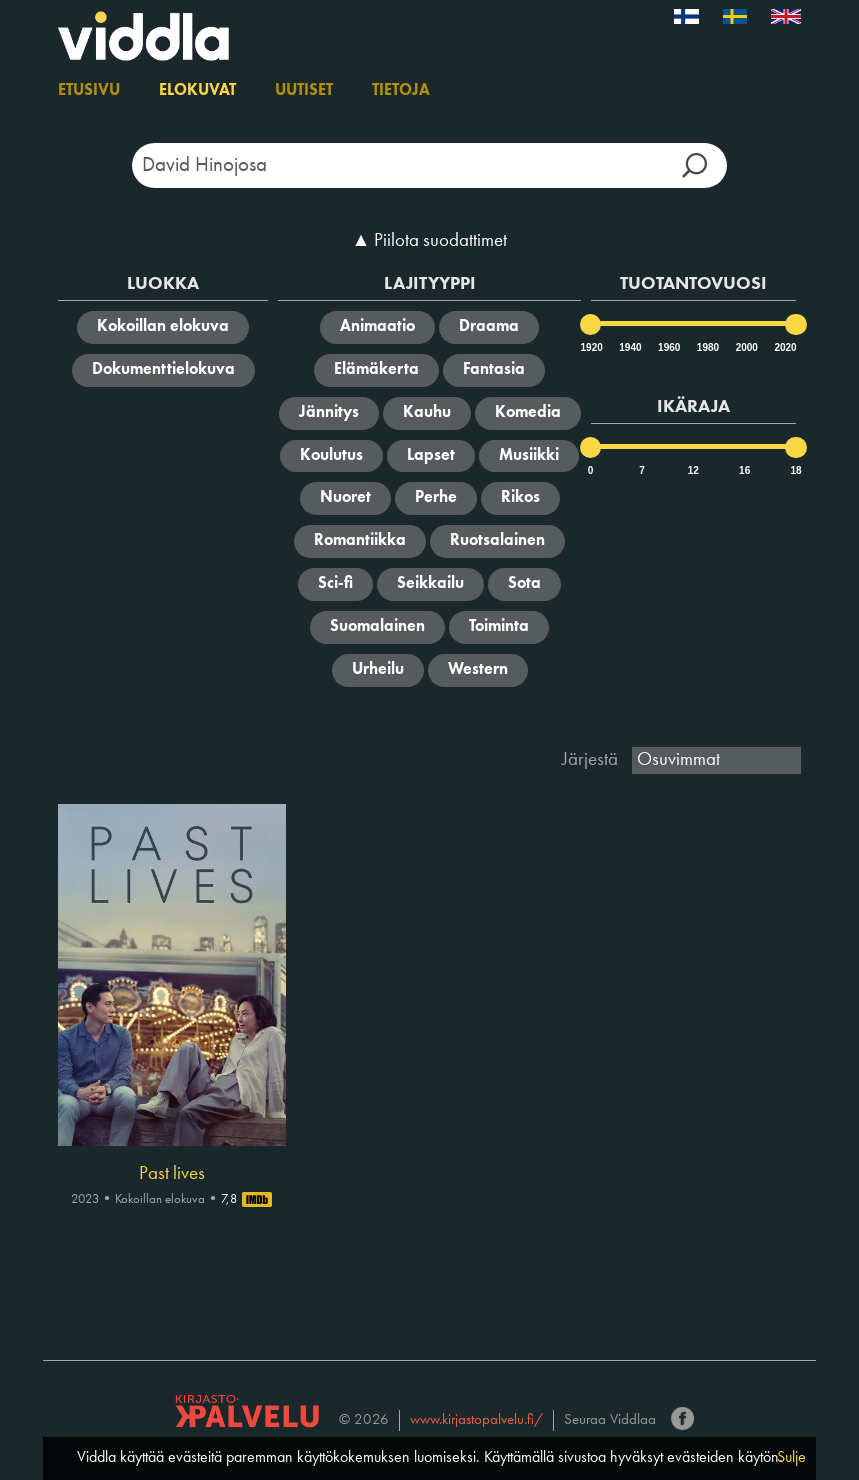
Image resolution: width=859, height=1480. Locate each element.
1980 (707, 347)
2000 (746, 347)
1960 (668, 347)
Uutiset (304, 91)
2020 (784, 347)
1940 (629, 347)
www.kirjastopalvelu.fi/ (476, 1420)
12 (693, 470)
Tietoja (401, 91)
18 (795, 470)
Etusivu (89, 91)
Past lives (172, 1174)
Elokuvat (197, 91)
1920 (591, 347)
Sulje (791, 1458)
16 (744, 470)
